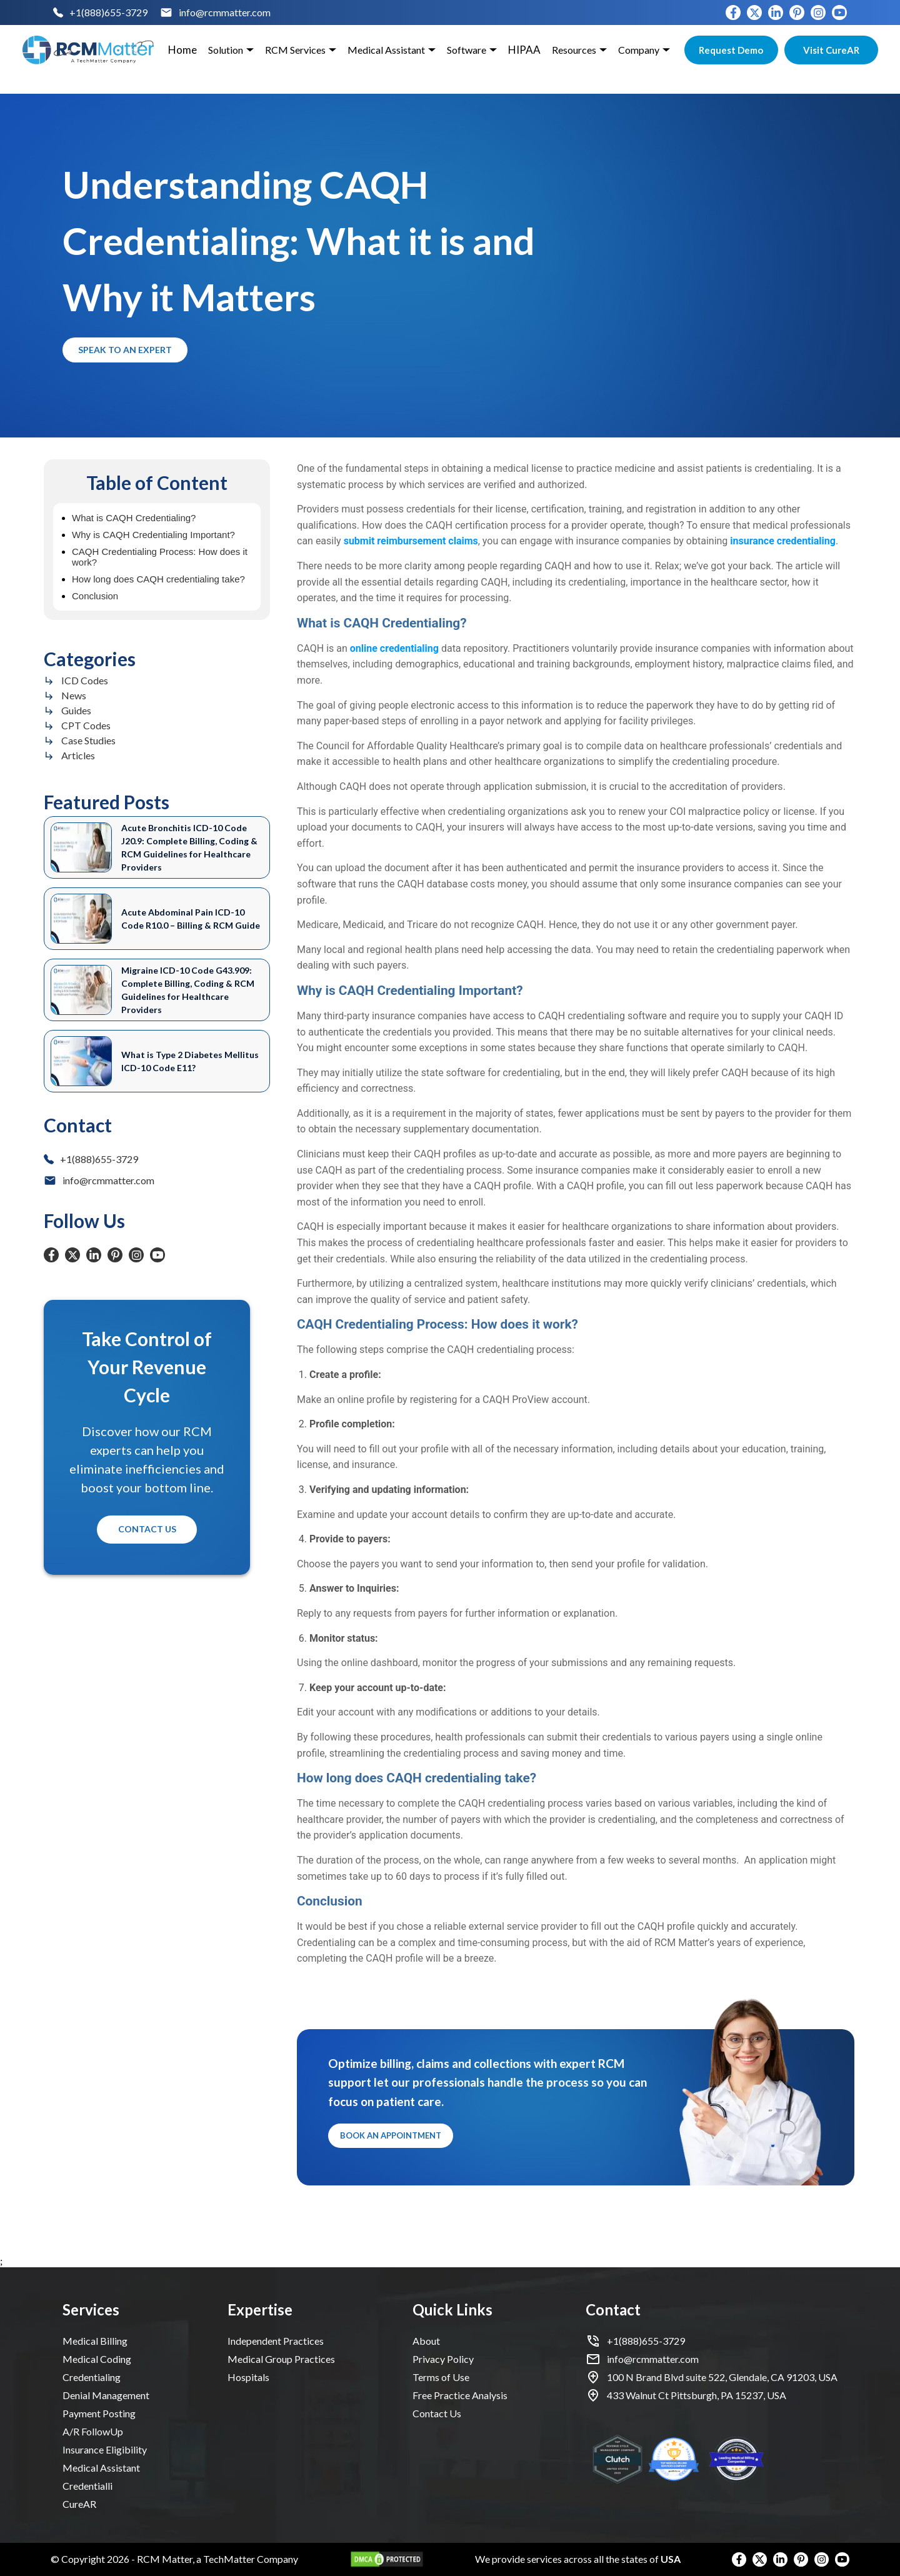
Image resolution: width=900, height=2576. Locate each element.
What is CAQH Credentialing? (134, 517)
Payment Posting (99, 2413)
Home (182, 49)
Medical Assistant (101, 2468)
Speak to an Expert (125, 350)
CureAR (79, 2504)
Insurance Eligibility (104, 2449)
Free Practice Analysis (460, 2395)
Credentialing (91, 2377)
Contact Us (147, 1529)
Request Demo (731, 50)
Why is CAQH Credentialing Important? (153, 534)
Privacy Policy (443, 2359)
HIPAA (524, 49)
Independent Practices (276, 2341)
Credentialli (87, 2486)
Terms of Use (440, 2377)
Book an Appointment (390, 2136)
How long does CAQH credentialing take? (158, 579)
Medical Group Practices (281, 2359)
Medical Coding (96, 2359)
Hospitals (248, 2377)
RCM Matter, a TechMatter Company (217, 2559)
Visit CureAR (831, 50)
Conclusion (95, 596)
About (426, 2341)
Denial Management (105, 2395)
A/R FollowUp (92, 2431)
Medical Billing (95, 2341)
